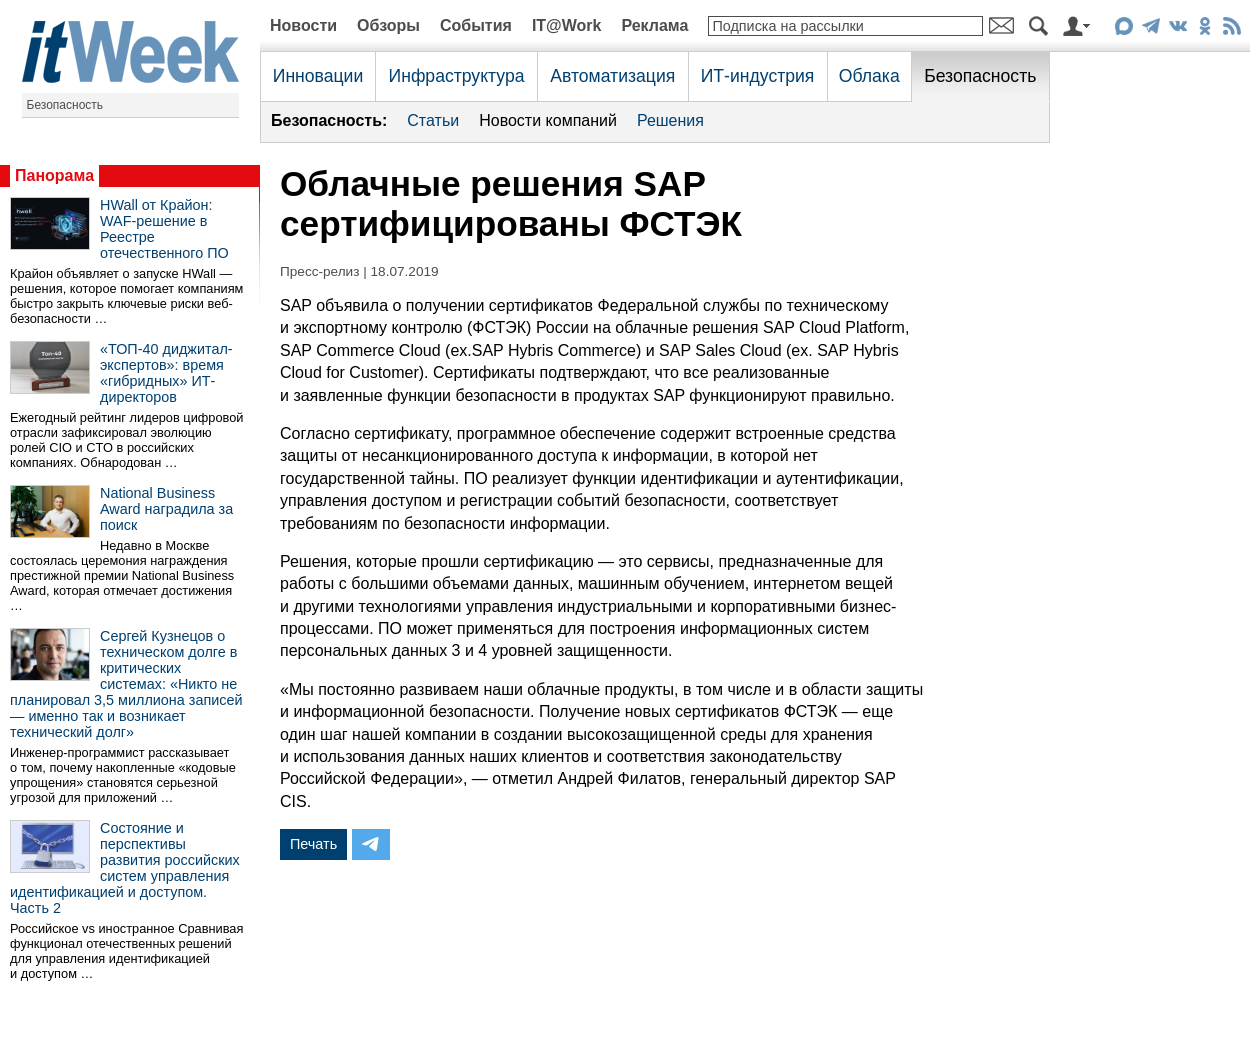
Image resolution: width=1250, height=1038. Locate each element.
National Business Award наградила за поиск (166, 509)
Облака (869, 76)
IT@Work (567, 25)
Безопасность (65, 105)
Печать (313, 844)
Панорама (54, 175)
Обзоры (388, 25)
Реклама (654, 25)
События (476, 25)
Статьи (433, 120)
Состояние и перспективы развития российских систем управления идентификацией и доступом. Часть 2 (125, 868)
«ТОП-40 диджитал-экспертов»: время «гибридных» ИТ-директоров (166, 373)
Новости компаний (548, 120)
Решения (670, 120)
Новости (303, 25)
